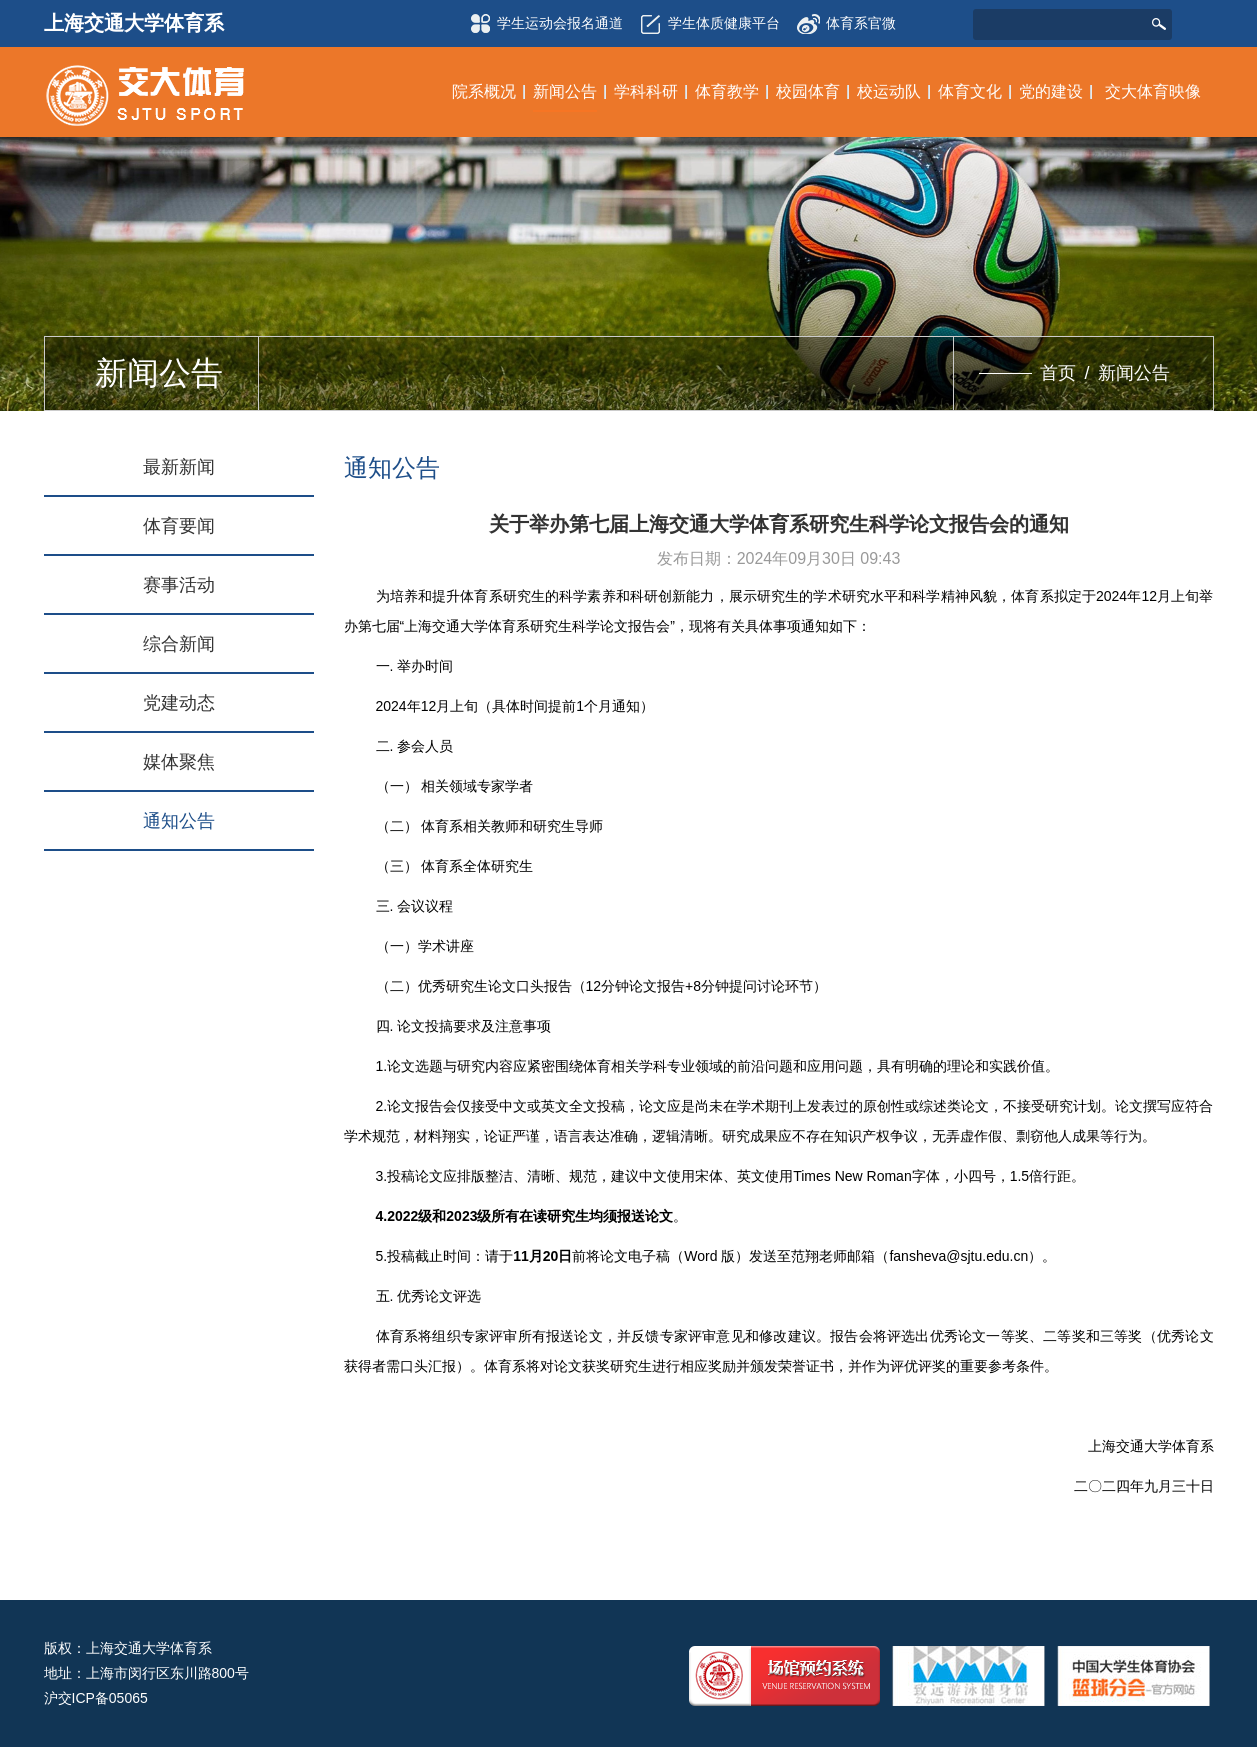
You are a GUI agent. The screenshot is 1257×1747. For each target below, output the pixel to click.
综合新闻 (179, 644)
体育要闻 (179, 526)
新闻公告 (1134, 373)
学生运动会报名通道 (543, 24)
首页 (1058, 373)
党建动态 (179, 703)
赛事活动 (179, 585)
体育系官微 (846, 17)
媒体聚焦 (179, 762)
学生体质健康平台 (707, 24)
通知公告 (179, 821)
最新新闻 (179, 467)
